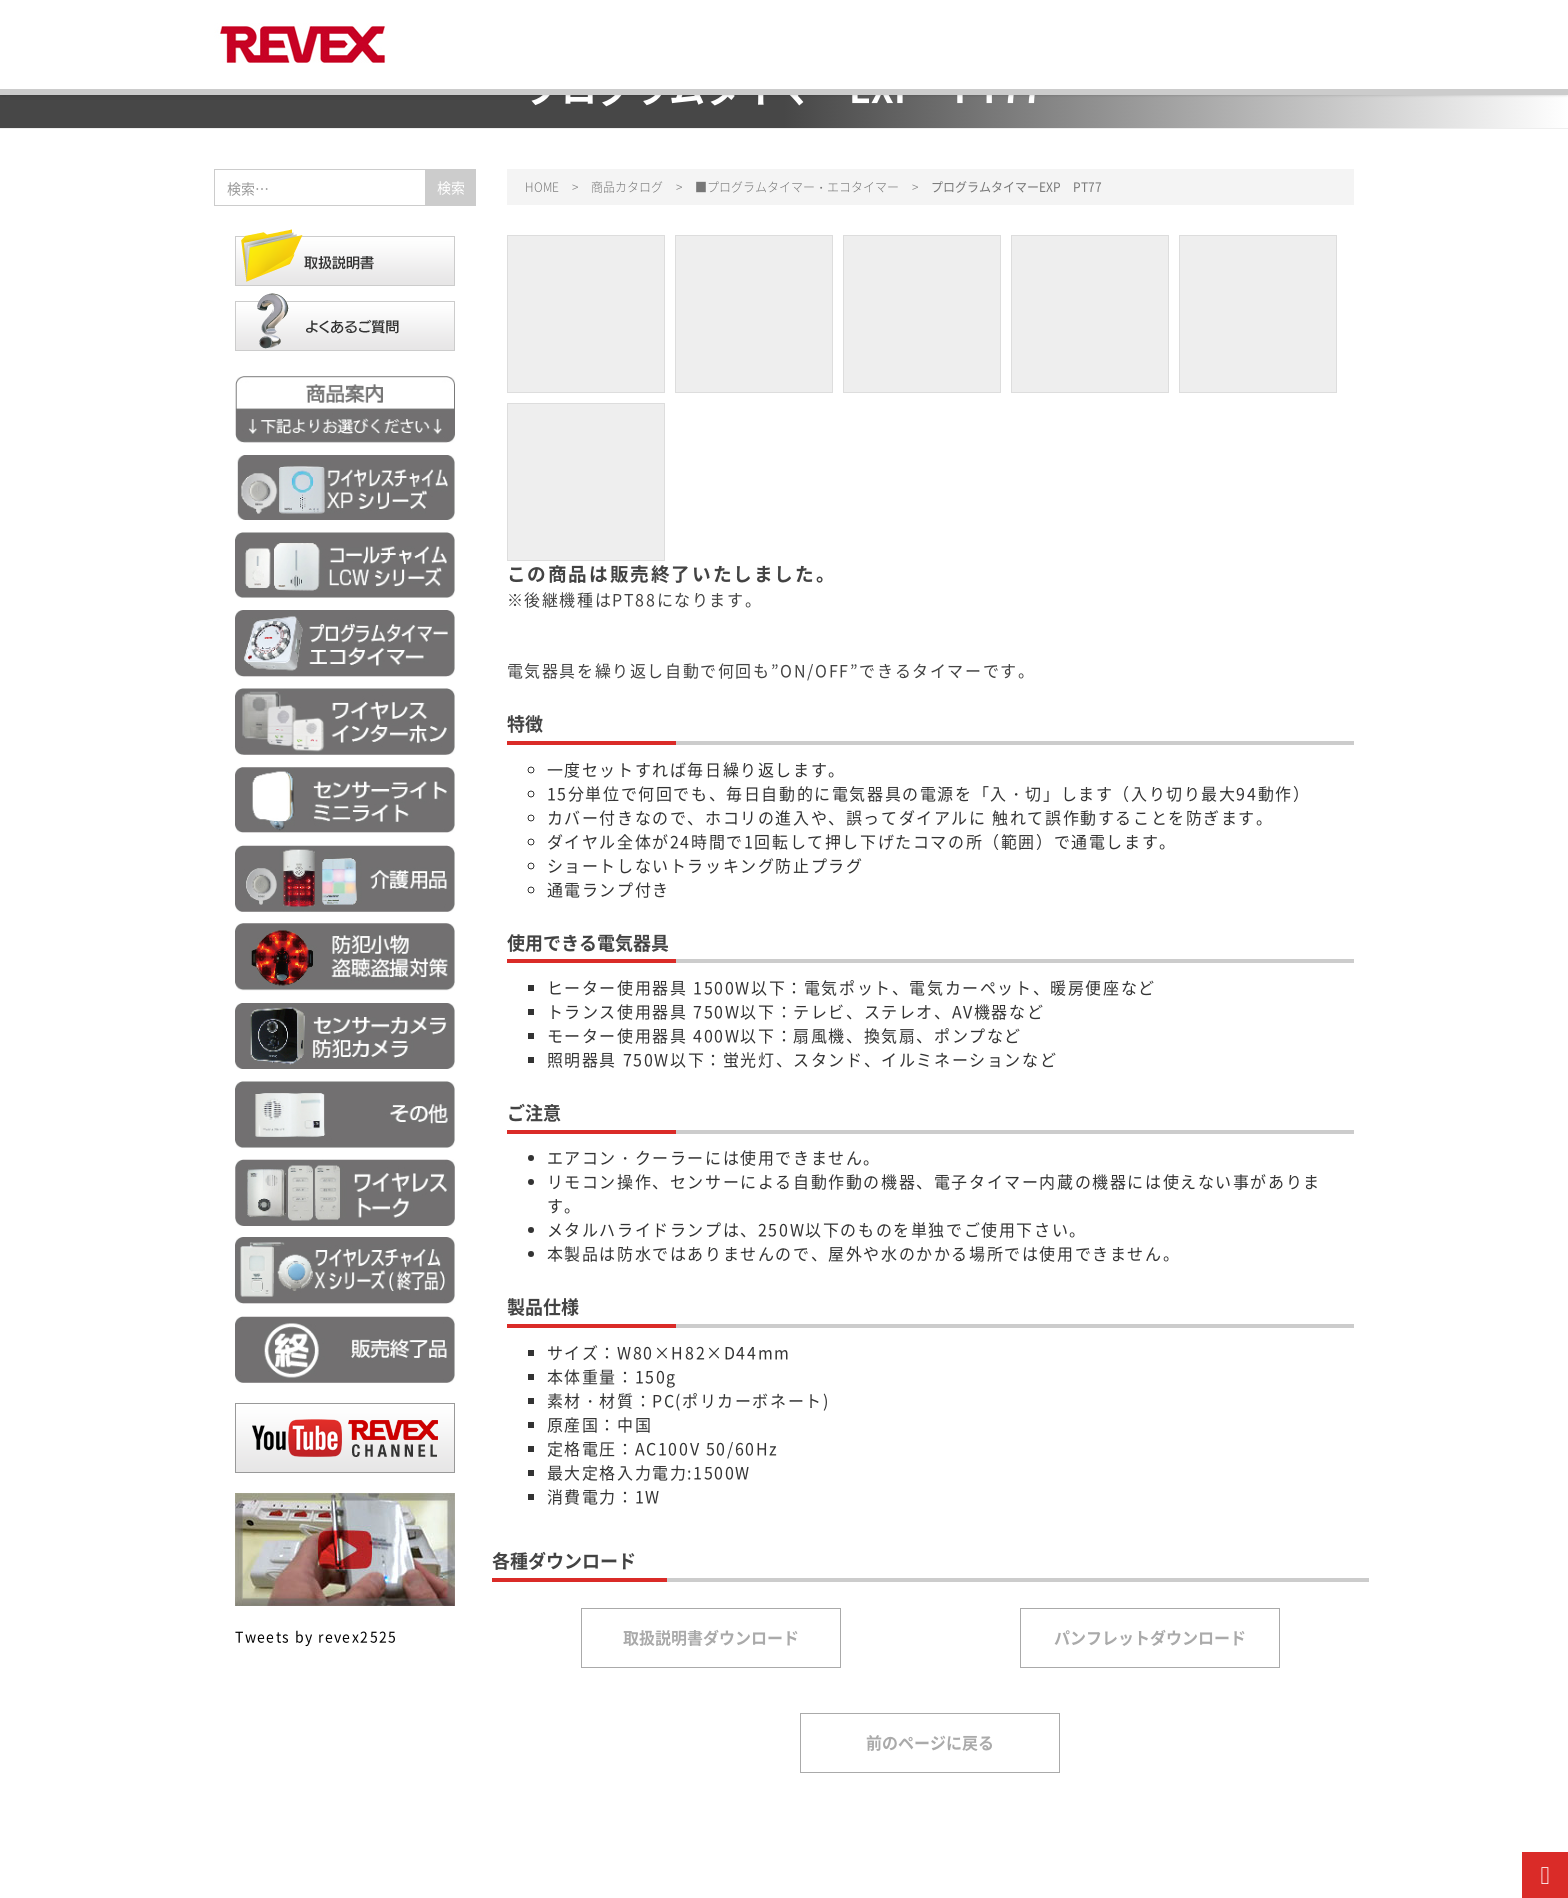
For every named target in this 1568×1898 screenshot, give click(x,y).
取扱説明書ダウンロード (711, 1637)
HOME (542, 186)
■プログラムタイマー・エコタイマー (797, 186)
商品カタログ (627, 186)
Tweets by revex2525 (316, 1636)
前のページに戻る (930, 1742)
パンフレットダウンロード (1150, 1637)
